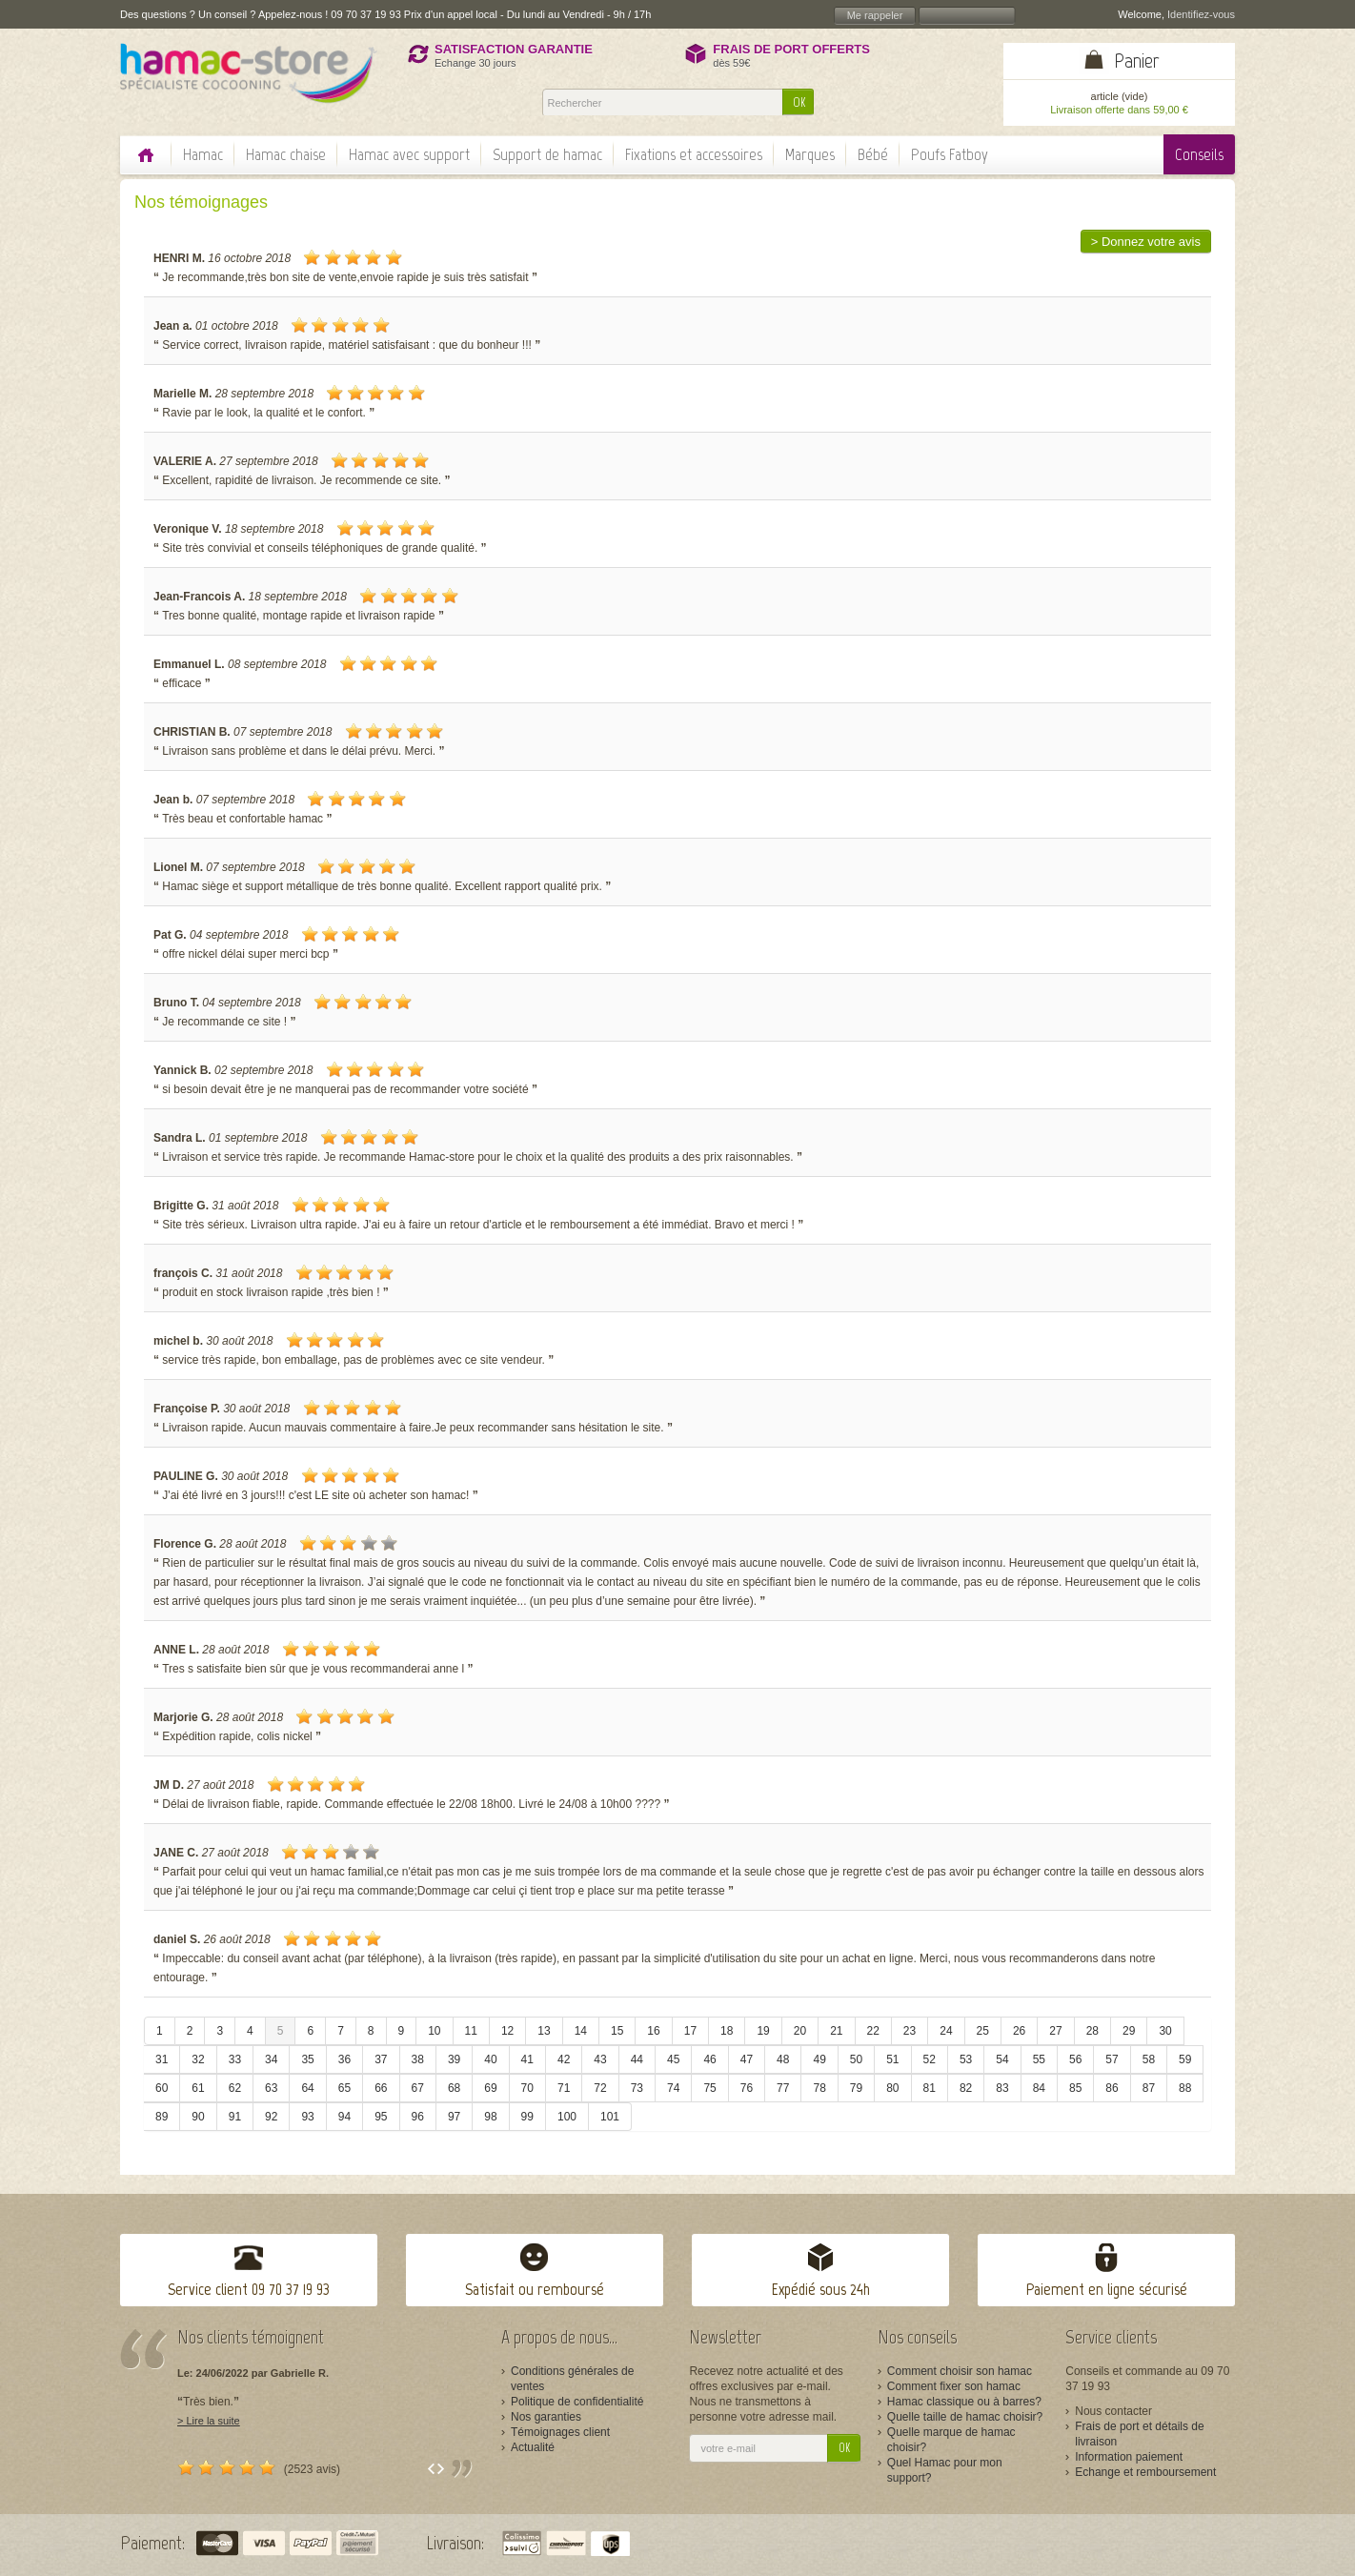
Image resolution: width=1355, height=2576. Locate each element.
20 (800, 2031)
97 (454, 2116)
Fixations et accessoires (693, 154)
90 (198, 2116)
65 (344, 2088)
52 (929, 2059)
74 (673, 2088)
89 (161, 2116)
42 (563, 2059)
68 (454, 2088)
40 (490, 2059)
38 (418, 2059)
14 (581, 2031)
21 (836, 2031)
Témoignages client (560, 2432)
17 (690, 2031)
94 (344, 2116)
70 (527, 2088)
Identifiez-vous (1201, 14)
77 (783, 2088)
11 (471, 2031)
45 (673, 2059)
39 (454, 2059)
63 (271, 2088)
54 (1002, 2059)
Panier (1137, 60)
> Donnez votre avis (1146, 241)
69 (490, 2088)
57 (1111, 2059)
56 (1075, 2059)
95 (380, 2116)
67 (418, 2088)
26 (1019, 2031)
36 (344, 2059)
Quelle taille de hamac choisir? (964, 2417)
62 (235, 2088)
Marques (810, 154)
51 (892, 2059)
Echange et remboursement (1145, 2472)
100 (566, 2116)
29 (1128, 2031)
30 (1165, 2031)
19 (763, 2031)
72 (600, 2088)
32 (198, 2059)
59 (1185, 2059)
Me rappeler (875, 15)
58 (1149, 2059)
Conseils (1199, 154)
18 (726, 2031)
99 (527, 2116)
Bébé (873, 154)
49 (819, 2059)
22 (873, 2031)
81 (929, 2088)
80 (892, 2088)
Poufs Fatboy (949, 154)
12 (507, 2031)
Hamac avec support (409, 154)
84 (1039, 2088)
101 (609, 2116)
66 (380, 2088)
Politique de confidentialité (577, 2401)
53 (966, 2059)
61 (198, 2088)
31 (161, 2059)
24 (946, 2031)
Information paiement (1129, 2457)
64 (307, 2088)
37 (380, 2059)
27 (1055, 2031)
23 (909, 2031)
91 (235, 2116)
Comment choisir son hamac (959, 2371)
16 (653, 2031)
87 (1149, 2088)
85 (1075, 2088)
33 (235, 2059)
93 (307, 2116)
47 (746, 2059)
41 (527, 2059)
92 (271, 2116)
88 (1185, 2088)
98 (490, 2116)
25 (983, 2031)
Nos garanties (546, 2417)
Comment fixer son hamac (954, 2386)
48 (783, 2059)
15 (617, 2031)
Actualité (533, 2447)
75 (709, 2088)
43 (600, 2059)
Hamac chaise (286, 154)
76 (746, 2088)
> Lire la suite (208, 2420)
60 (161, 2088)
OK (799, 102)
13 (543, 2031)
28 (1092, 2031)
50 (856, 2059)
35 (307, 2059)
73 (637, 2088)
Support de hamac (547, 154)
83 (1002, 2088)
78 (819, 2088)
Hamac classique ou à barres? (964, 2401)
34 (271, 2059)
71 (563, 2088)
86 (1111, 2088)
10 (434, 2031)
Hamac (203, 154)
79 (856, 2088)
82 (966, 2088)
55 (1039, 2059)
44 (637, 2059)
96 (418, 2116)
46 (709, 2059)
